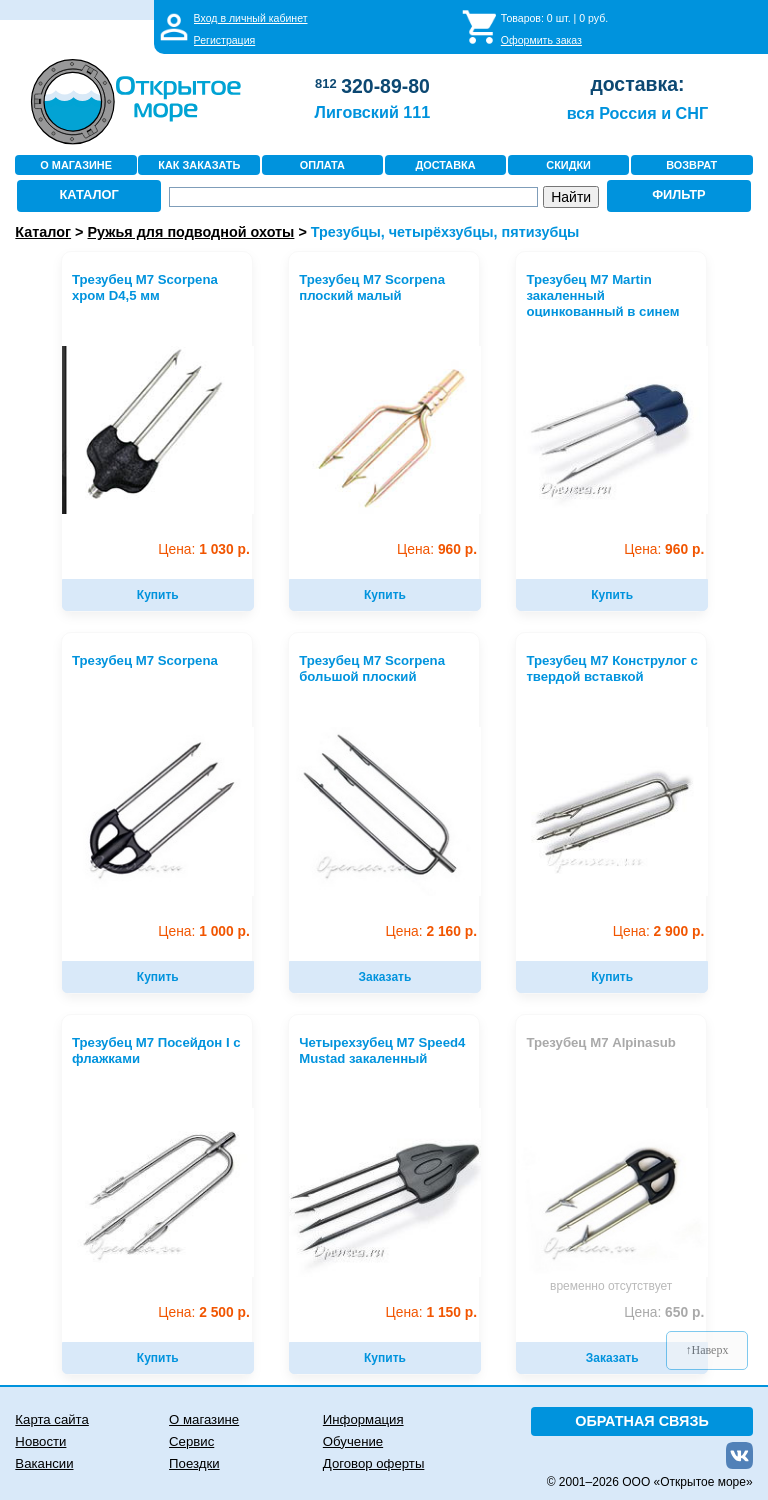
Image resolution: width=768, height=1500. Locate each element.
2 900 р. (658, 931)
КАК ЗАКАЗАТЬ (199, 165)
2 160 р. (431, 931)
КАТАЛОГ (89, 194)
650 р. (664, 1312)
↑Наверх (707, 1350)
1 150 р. (431, 1312)
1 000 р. (203, 931)
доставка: (637, 84)
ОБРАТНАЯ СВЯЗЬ (642, 1421)
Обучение (353, 1441)
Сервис (191, 1441)
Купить (158, 595)
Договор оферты (374, 1463)
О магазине (204, 1419)
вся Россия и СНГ (637, 113)
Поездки (194, 1463)
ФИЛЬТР (679, 194)
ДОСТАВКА (445, 165)
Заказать (385, 977)
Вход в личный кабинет (251, 18)
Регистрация (225, 40)
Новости (40, 1441)
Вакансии (44, 1463)
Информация (363, 1419)
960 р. (437, 549)
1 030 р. (203, 549)
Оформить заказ (541, 40)
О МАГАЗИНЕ (76, 165)
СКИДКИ (568, 165)
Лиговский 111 (373, 112)
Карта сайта (51, 1419)
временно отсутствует (611, 1286)
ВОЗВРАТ (691, 165)
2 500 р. (203, 1312)
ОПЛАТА (322, 165)
